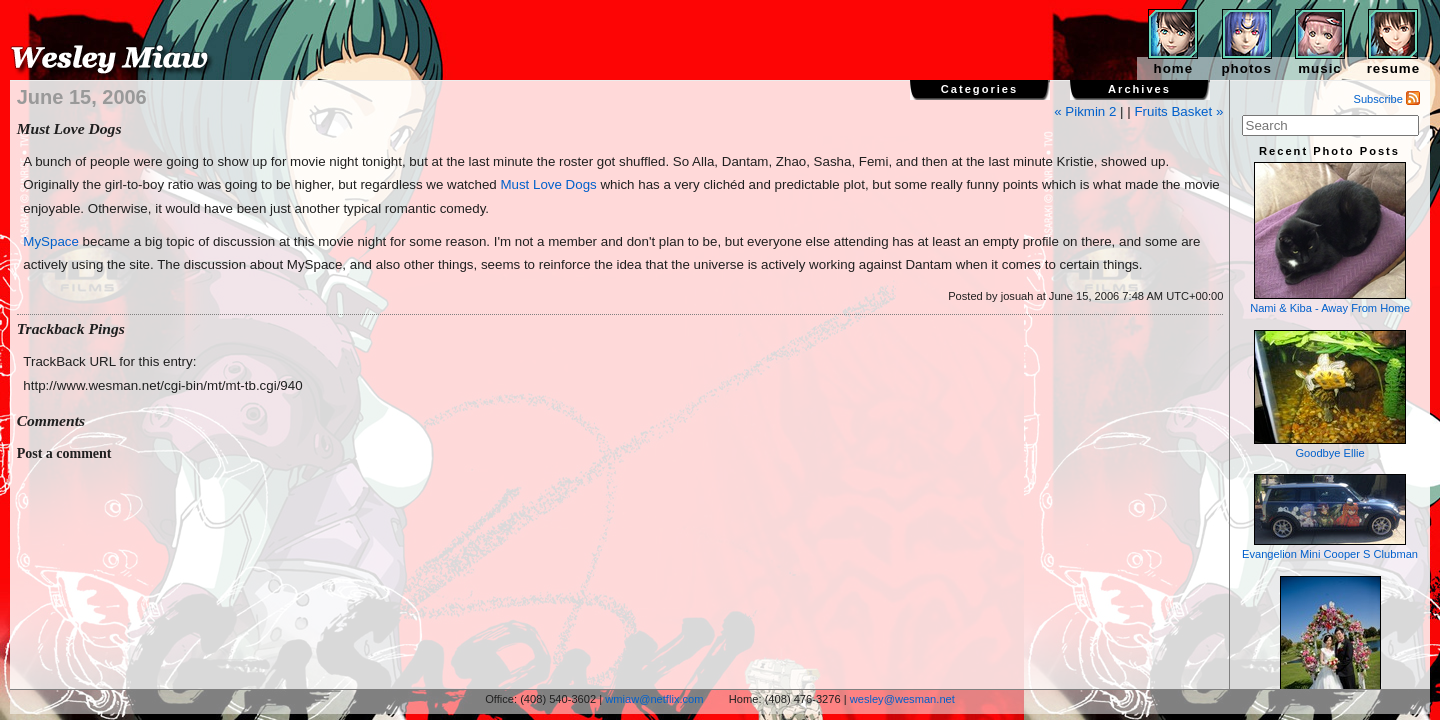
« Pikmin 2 (1085, 111)
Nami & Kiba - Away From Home (1330, 238)
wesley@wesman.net (902, 699)
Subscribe (1387, 99)
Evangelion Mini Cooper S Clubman (1330, 517)
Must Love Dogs (548, 184)
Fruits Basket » (1178, 111)
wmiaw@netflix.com (654, 699)
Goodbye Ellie (1330, 394)
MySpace (51, 241)
